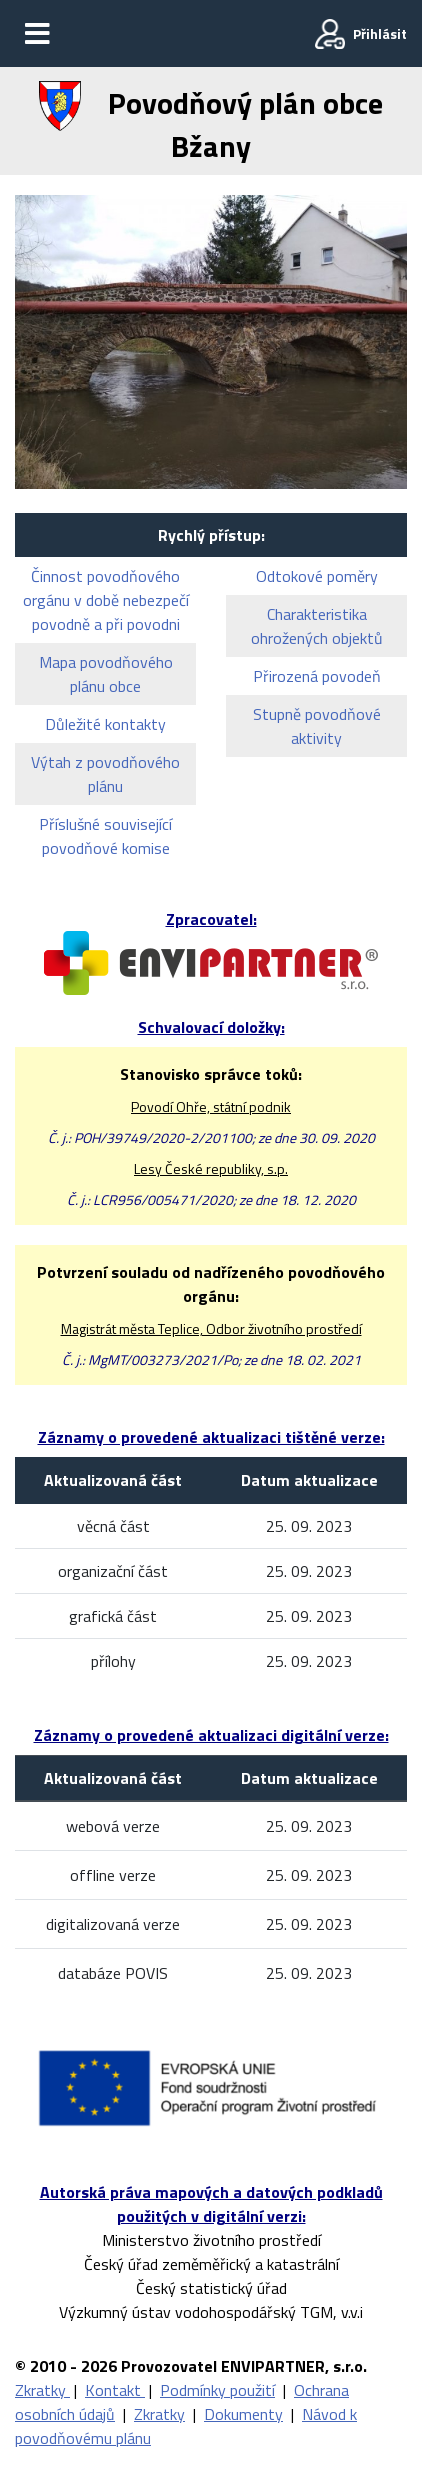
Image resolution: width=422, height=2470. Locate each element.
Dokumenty (243, 2414)
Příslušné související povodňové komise (105, 836)
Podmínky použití (217, 2390)
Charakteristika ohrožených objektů (317, 626)
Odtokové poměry (317, 576)
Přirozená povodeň (317, 676)
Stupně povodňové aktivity (317, 726)
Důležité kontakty (105, 724)
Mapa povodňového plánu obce (106, 674)
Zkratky (42, 2390)
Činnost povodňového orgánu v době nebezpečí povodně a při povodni (106, 600)
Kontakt (115, 2390)
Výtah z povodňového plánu (105, 774)
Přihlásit (380, 33)
